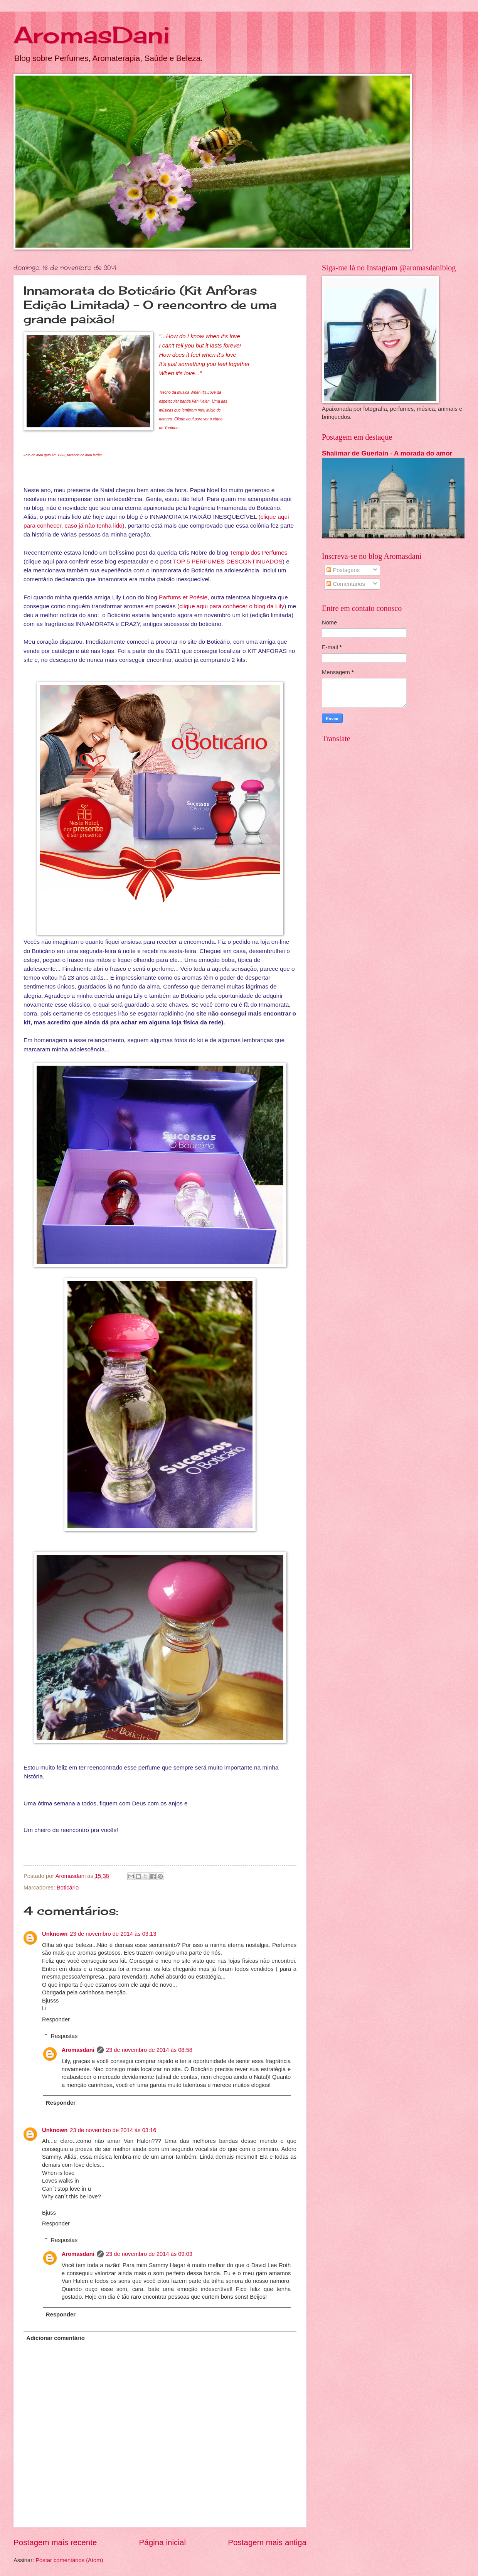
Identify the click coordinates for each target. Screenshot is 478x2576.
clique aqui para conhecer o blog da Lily (231, 606)
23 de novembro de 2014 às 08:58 (149, 2050)
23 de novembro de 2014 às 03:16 (113, 2130)
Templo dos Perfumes (258, 552)
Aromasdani (78, 2050)
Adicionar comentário (55, 2338)
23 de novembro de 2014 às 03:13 (113, 1934)
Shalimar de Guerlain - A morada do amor (387, 453)
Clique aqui (184, 419)
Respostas (64, 2036)
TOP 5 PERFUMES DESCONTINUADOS (228, 561)
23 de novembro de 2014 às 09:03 (149, 2254)
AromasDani (91, 34)
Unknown (54, 1934)
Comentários (346, 584)
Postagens (343, 570)
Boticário (68, 1887)
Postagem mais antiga (267, 2542)
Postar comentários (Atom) (69, 2560)
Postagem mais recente (55, 2542)
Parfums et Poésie (183, 597)
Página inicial (162, 2542)
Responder (56, 2019)
